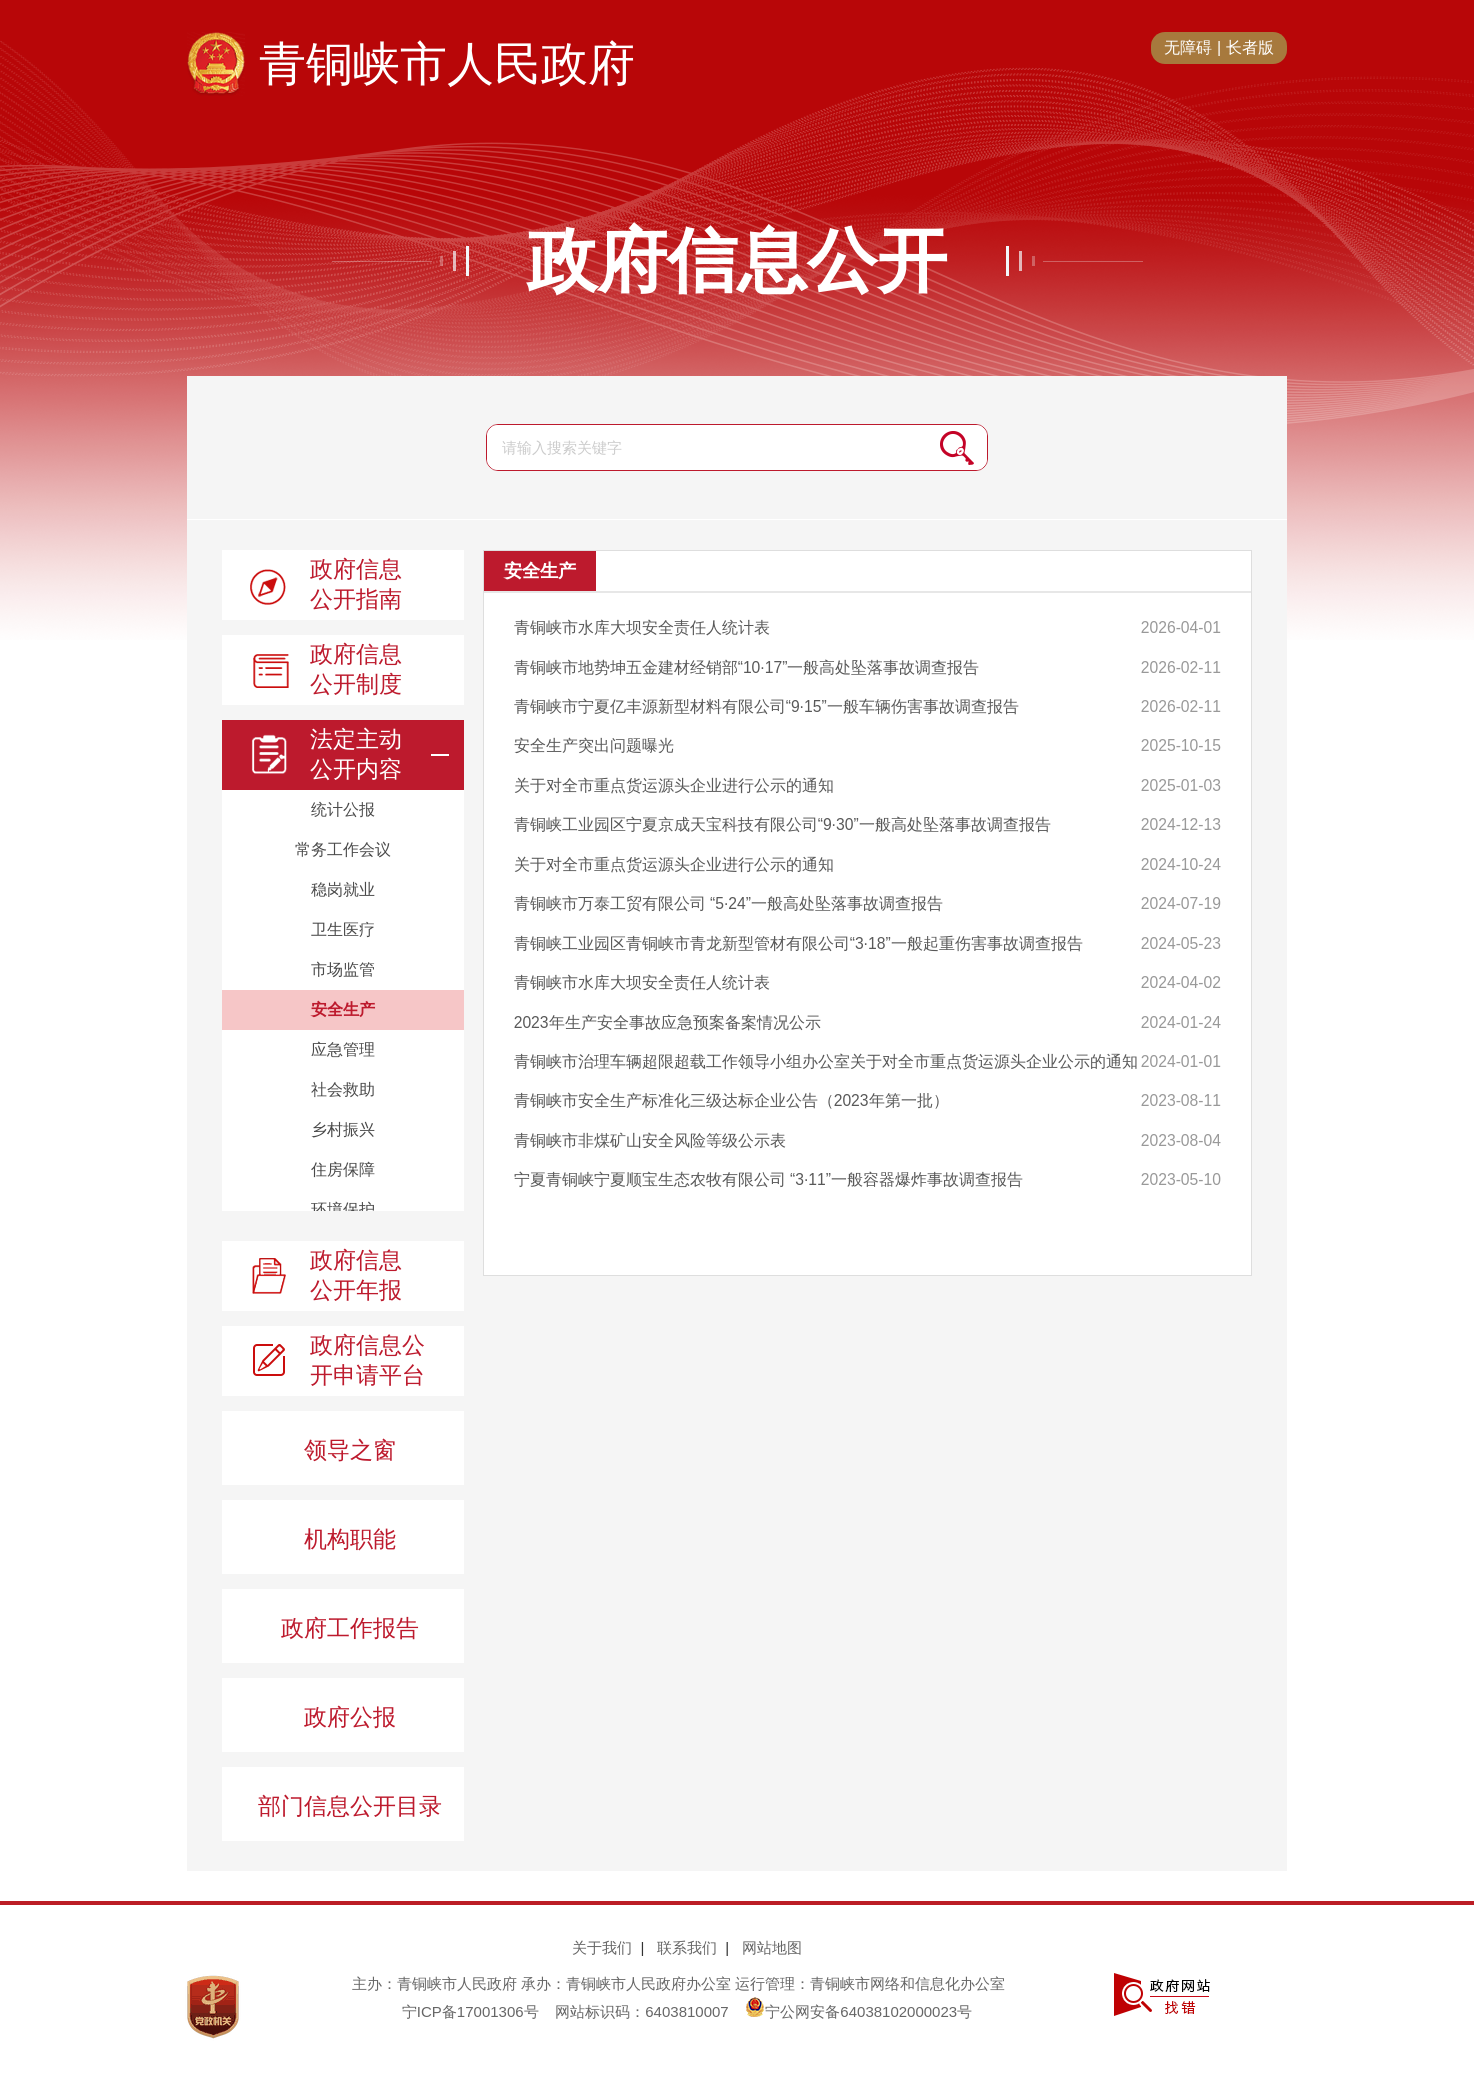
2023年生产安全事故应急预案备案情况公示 (668, 1002)
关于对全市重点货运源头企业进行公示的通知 (674, 776)
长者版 (1250, 47)
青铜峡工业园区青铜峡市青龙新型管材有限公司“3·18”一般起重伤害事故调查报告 (799, 927)
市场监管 (343, 969)
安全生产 (343, 1009)
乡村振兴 (343, 1129)
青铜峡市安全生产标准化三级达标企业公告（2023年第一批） (732, 1077)
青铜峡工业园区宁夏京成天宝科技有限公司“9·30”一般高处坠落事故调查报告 (783, 814)
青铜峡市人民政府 (447, 64)
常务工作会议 (343, 849)
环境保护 (343, 1209)
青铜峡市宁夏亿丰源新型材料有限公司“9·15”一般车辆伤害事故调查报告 (767, 701)
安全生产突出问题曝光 (594, 739)
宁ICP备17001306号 (470, 2011)
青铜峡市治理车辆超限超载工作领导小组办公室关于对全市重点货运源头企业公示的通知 (817, 1040)
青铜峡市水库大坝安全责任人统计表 (642, 626)
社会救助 (343, 1089)
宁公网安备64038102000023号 (858, 2011)
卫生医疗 (343, 929)
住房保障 (343, 1169)
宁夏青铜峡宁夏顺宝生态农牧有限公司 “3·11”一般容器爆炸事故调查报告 (769, 1152)
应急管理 (343, 1049)
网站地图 (772, 1947)
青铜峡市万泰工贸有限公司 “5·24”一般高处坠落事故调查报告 (729, 889)
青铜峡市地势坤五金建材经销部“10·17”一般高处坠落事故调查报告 (747, 664)
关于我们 (602, 1947)
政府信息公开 (737, 261)
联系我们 (687, 1947)
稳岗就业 (343, 889)
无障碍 (1188, 47)
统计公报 (343, 809)
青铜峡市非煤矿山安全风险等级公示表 (650, 1115)
